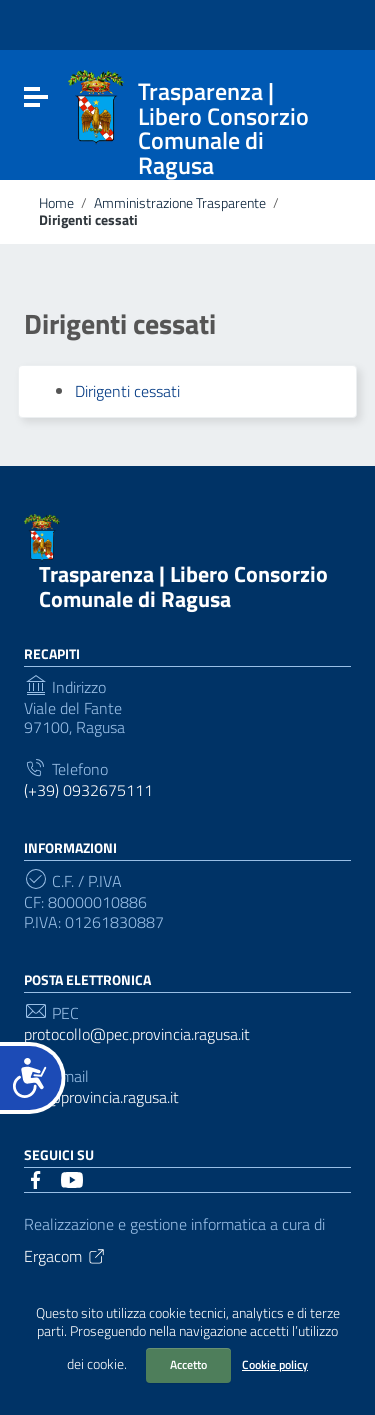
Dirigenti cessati (127, 391)
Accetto (188, 1364)
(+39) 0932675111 (88, 790)
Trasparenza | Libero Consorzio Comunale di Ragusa (183, 586)
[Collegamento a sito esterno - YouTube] (72, 1178)
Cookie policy (275, 1364)
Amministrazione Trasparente (180, 203)
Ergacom (65, 1256)
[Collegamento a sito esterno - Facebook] (36, 1178)
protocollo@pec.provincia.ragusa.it (137, 1034)
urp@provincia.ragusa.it (101, 1097)
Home (56, 203)
